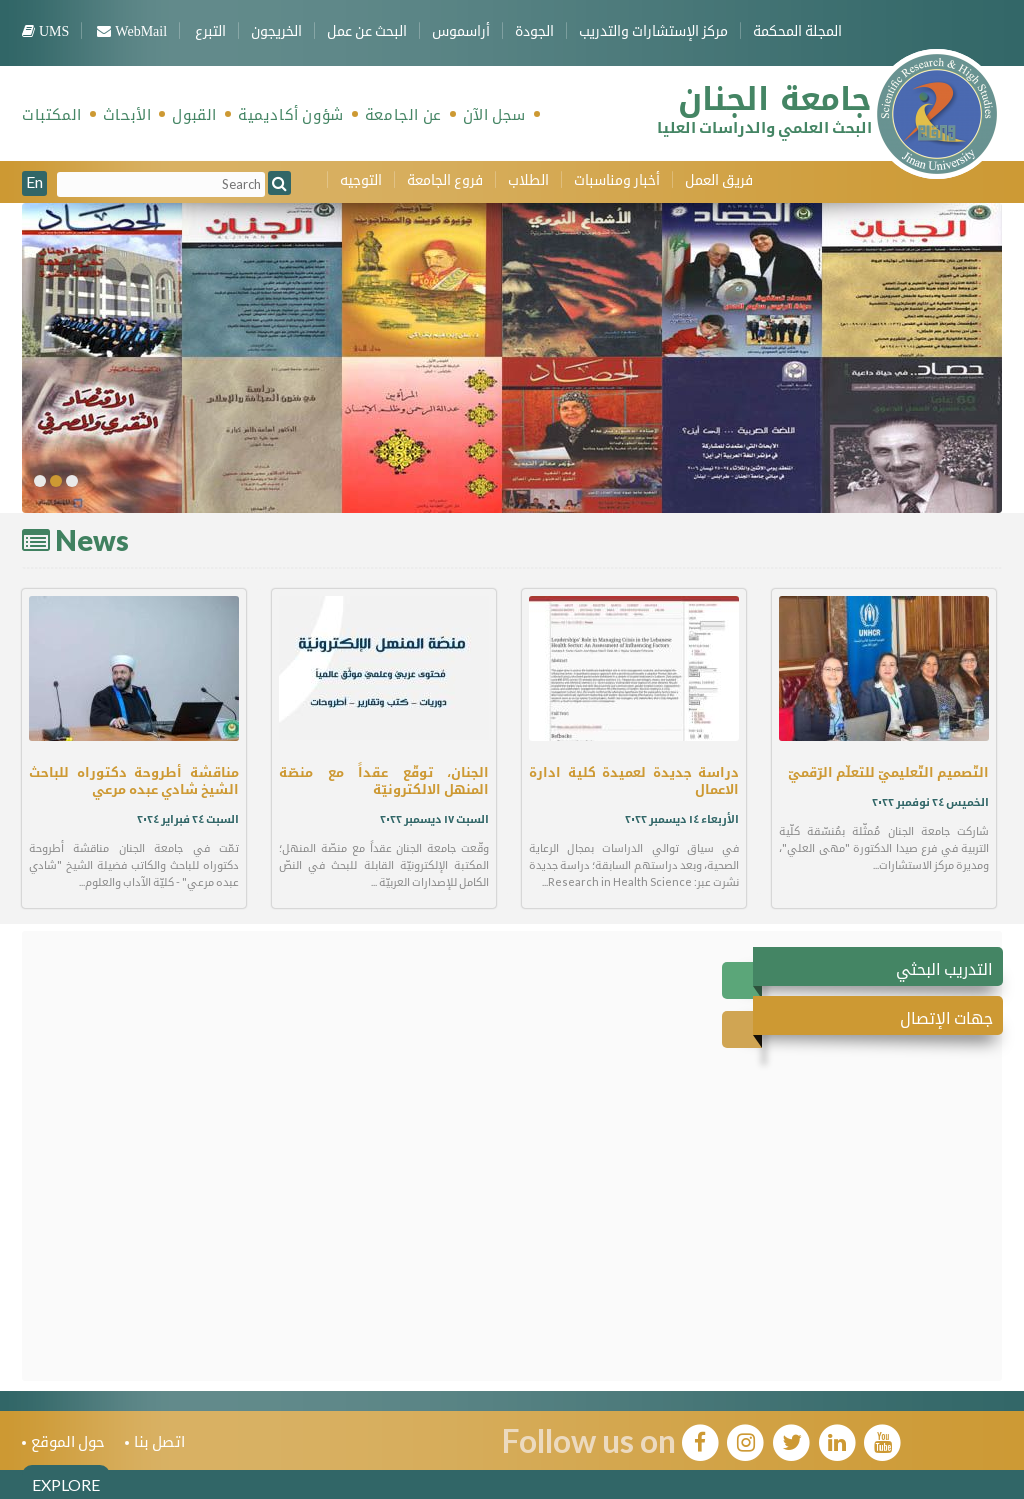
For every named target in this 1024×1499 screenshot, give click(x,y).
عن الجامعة (403, 113)
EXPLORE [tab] (66, 1484)
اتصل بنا (159, 1441)
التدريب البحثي (944, 968)
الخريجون (276, 30)
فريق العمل (719, 179)
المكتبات (52, 113)
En (34, 181)
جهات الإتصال (946, 1017)
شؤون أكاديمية (291, 113)
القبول (194, 113)
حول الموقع (68, 1441)
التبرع (210, 30)
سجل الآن (494, 113)
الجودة (534, 30)
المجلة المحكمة (797, 30)
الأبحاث (127, 113)
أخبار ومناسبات (617, 179)
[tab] (865, 966)
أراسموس (461, 30)
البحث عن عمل (367, 30)
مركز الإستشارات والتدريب (653, 30)
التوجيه (361, 179)
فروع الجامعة (445, 179)
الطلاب (528, 179)
